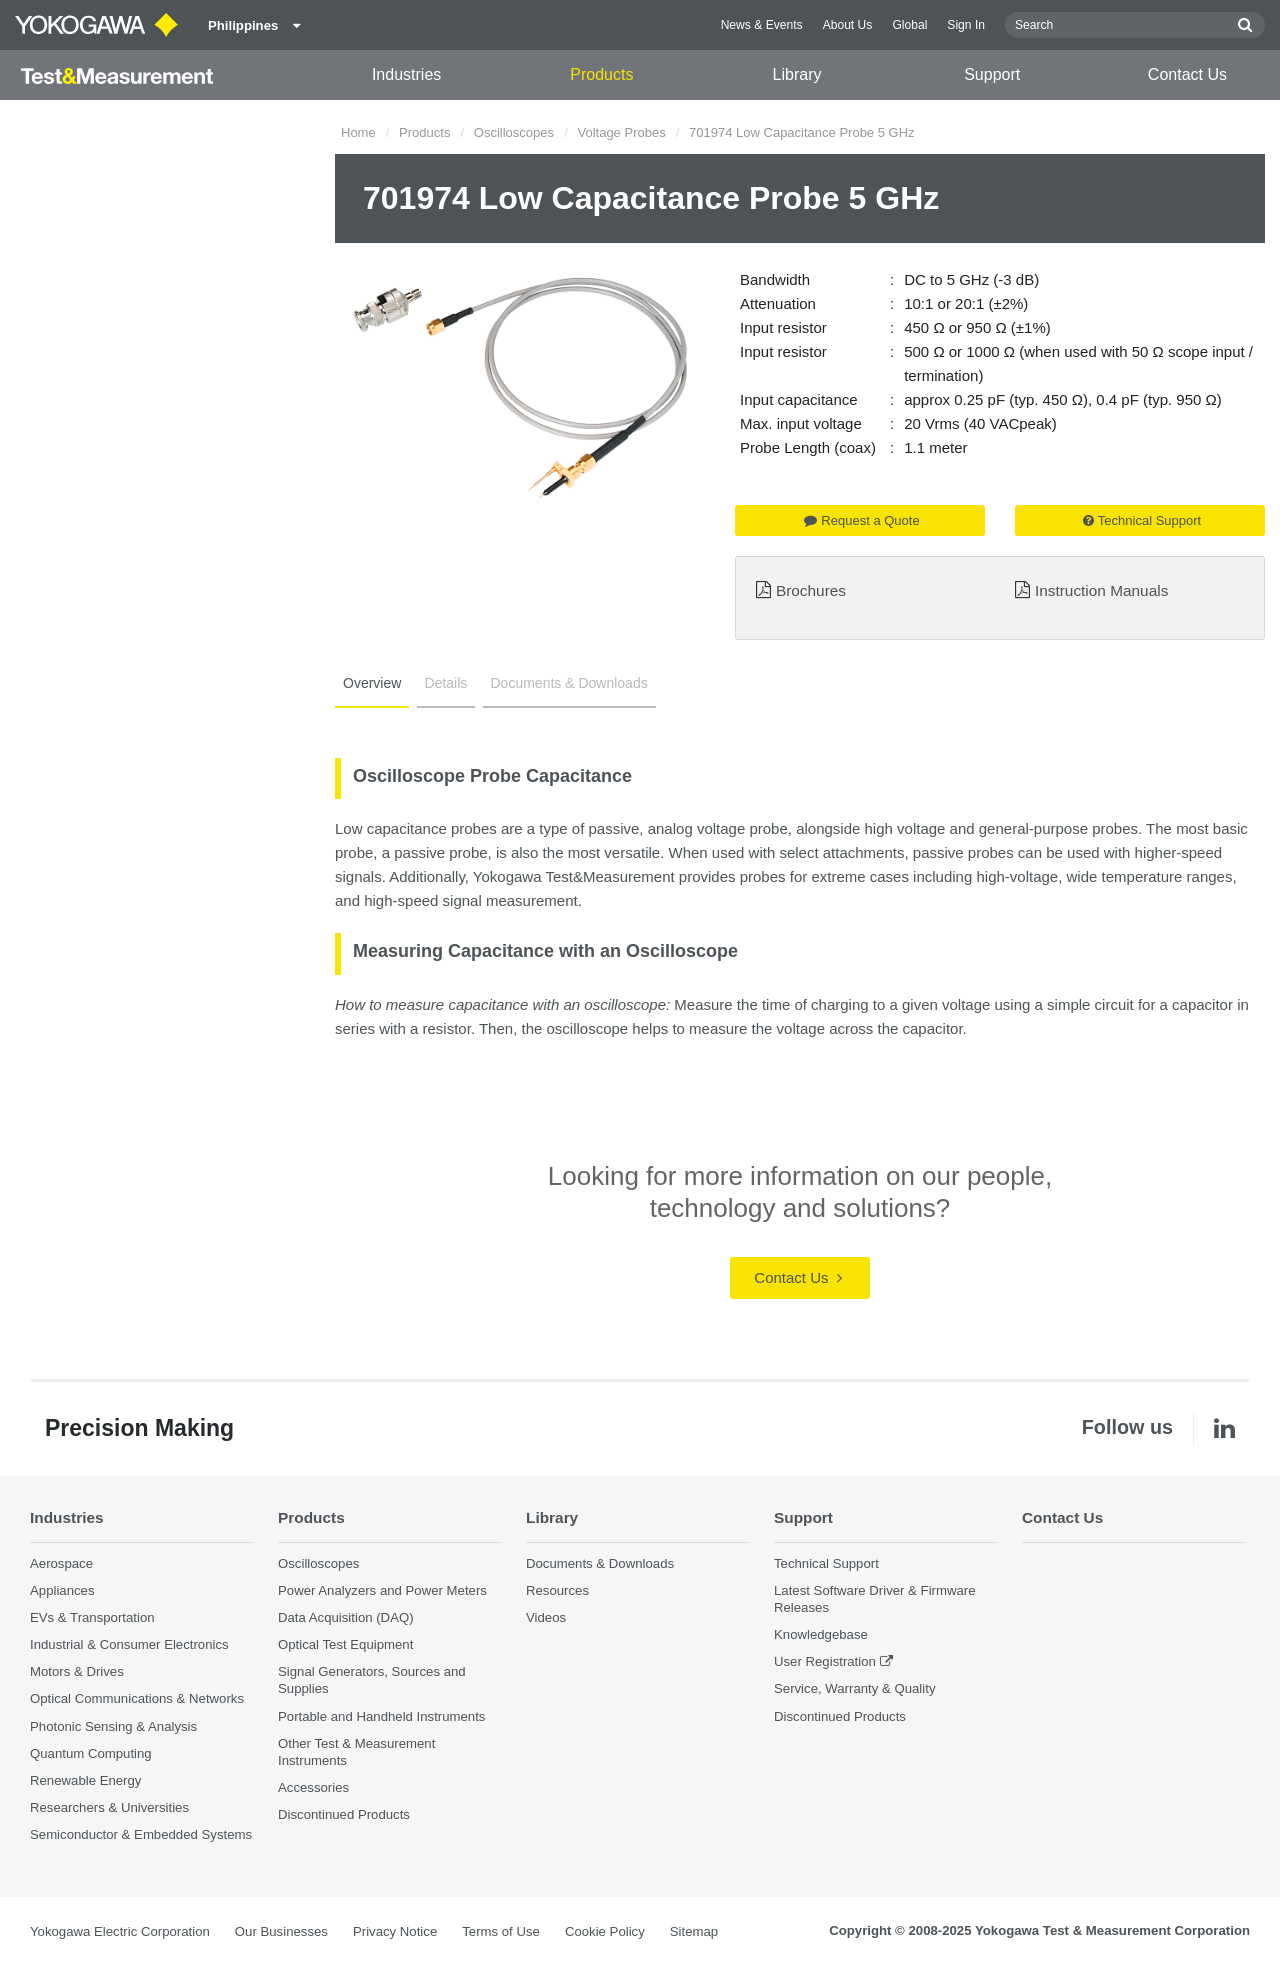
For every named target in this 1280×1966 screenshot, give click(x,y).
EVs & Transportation (92, 1617)
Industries (406, 74)
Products (601, 74)
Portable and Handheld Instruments (381, 1716)
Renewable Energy (85, 1780)
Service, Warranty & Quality (854, 1688)
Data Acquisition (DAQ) (346, 1617)
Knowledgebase (821, 1634)
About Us (848, 25)
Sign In (966, 25)
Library (797, 74)
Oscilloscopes (514, 132)
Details (446, 683)
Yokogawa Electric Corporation (120, 1931)
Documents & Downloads (569, 683)
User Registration (825, 1661)
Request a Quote (861, 520)
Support (992, 74)
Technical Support (1142, 520)
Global (909, 25)
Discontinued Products (344, 1814)
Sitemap (694, 1931)
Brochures (811, 590)
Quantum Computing (91, 1753)
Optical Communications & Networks (137, 1698)
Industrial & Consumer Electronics (129, 1644)
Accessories (313, 1787)
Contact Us (1187, 74)
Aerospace (61, 1563)
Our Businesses (281, 1931)
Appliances (62, 1590)
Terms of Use (501, 1931)
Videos (546, 1617)
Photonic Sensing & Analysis (113, 1726)
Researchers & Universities (109, 1807)
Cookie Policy (605, 1931)
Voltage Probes (621, 132)
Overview (372, 683)
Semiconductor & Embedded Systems (141, 1834)
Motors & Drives (77, 1671)
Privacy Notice (395, 1931)
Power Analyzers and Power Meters (382, 1590)
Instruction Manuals (1101, 590)
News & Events (762, 25)
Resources (557, 1590)
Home (358, 132)
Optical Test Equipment (345, 1644)
